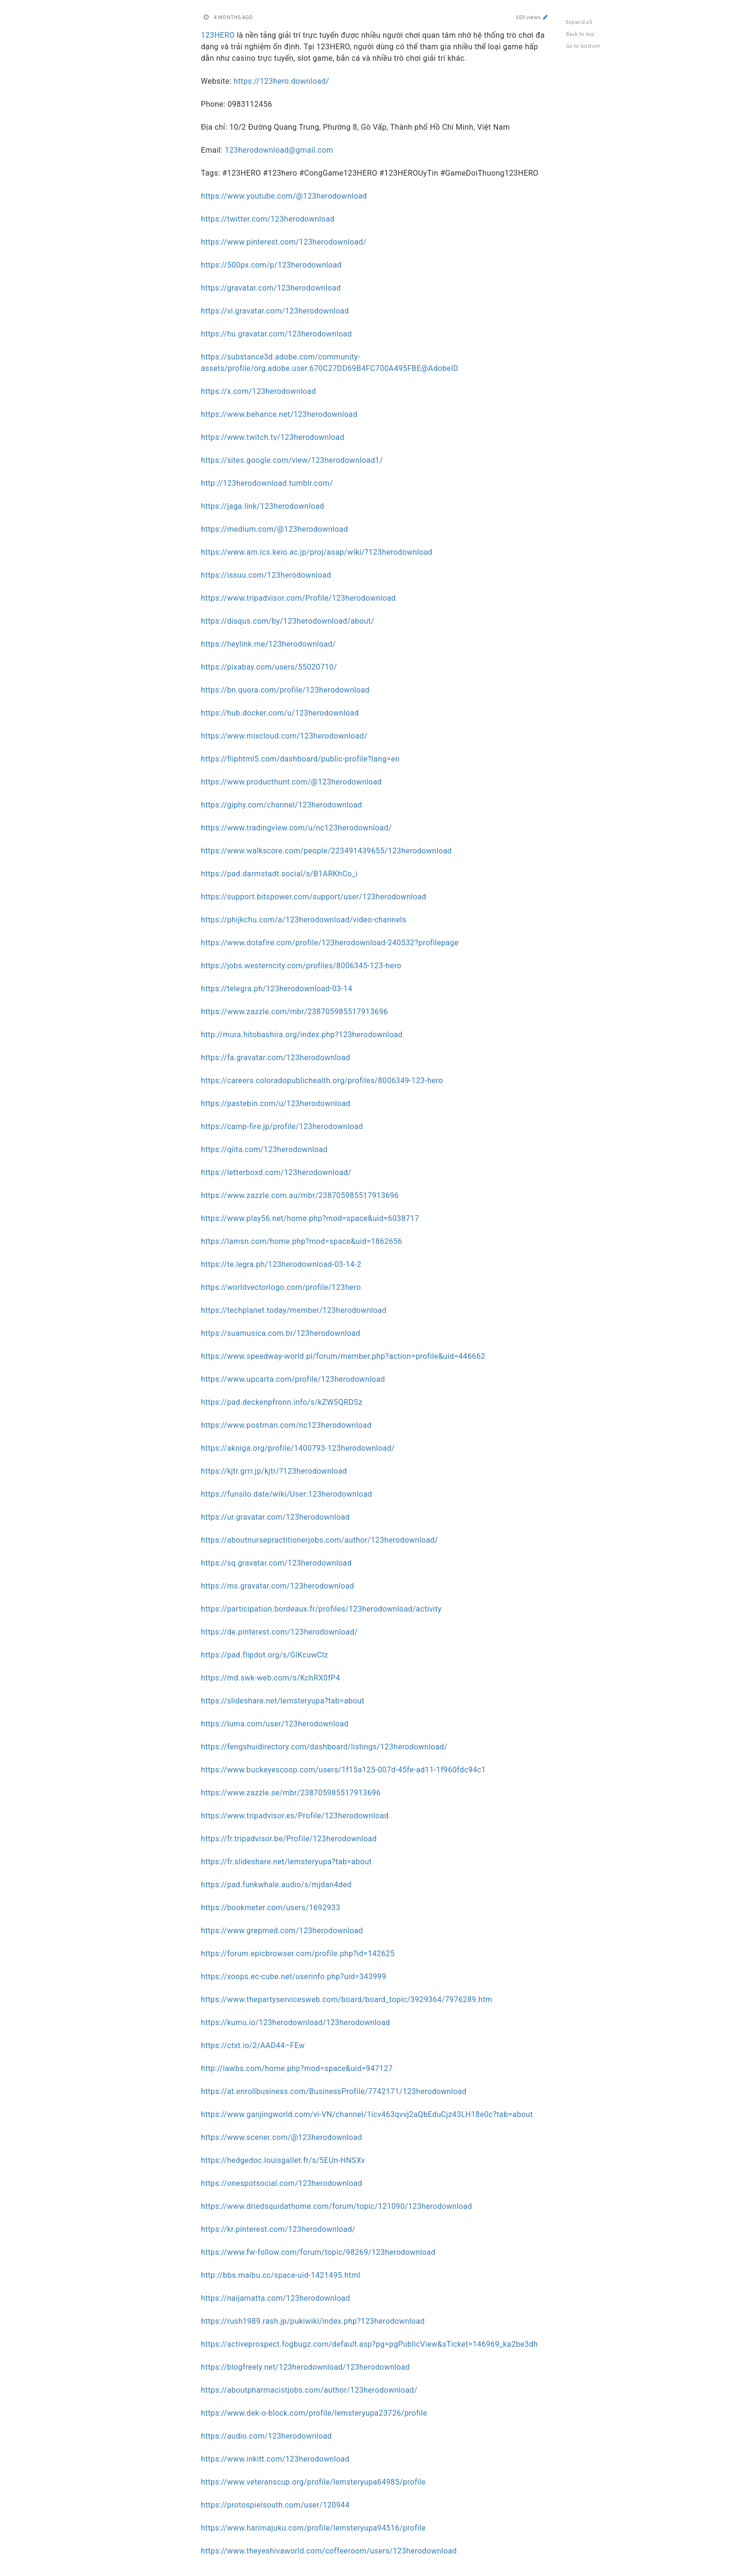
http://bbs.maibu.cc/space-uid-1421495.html (280, 2275)
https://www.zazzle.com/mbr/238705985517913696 (294, 1011)
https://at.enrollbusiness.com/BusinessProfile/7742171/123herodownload (333, 2091)
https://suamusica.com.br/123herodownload (280, 1333)
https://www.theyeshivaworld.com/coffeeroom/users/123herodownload (329, 2550)
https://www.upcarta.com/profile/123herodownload (293, 1379)
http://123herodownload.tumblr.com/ (267, 483)
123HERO (218, 35)
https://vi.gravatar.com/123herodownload (275, 310)
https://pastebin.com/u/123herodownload (276, 1103)
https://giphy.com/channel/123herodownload (281, 804)
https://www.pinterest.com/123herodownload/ (283, 241)
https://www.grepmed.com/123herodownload (282, 1930)
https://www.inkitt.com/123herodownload (275, 2459)
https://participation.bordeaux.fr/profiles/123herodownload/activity (321, 1608)
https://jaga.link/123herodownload (262, 506)
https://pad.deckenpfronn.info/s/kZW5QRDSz (282, 1402)
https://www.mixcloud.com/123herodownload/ (284, 735)
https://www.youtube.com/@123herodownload (284, 196)
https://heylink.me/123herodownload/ (268, 644)
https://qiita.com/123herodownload (264, 1149)
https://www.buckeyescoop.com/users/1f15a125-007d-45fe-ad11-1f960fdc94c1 (343, 1769)
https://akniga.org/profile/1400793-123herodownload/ (298, 1448)
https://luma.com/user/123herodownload (275, 1723)
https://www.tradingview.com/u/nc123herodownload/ (296, 827)
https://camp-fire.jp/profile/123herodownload (282, 1126)
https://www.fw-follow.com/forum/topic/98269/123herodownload (318, 2252)
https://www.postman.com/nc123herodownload (286, 1425)
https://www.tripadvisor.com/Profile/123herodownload (298, 598)
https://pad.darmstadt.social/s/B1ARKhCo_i (279, 873)
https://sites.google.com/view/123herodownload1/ (292, 460)
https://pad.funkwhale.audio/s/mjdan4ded (276, 1884)
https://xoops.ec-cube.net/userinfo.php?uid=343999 (293, 1976)
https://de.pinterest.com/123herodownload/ (279, 1631)
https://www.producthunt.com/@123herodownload (291, 781)
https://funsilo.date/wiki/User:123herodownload (286, 1494)
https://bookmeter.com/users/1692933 (270, 1907)
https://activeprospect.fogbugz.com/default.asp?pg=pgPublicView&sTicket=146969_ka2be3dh (369, 2344)
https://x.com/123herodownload (258, 391)
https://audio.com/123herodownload (266, 2436)
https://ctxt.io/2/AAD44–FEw (253, 2045)
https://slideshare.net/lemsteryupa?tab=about (282, 1700)
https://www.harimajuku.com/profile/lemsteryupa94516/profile (313, 2527)
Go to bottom (583, 45)
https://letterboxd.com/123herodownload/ (276, 1172)
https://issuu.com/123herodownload (266, 575)
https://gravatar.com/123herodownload (271, 287)
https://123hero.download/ (281, 81)
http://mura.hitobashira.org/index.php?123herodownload (302, 1034)
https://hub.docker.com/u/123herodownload (280, 712)
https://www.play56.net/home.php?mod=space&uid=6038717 (310, 1218)
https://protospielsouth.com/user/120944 (275, 2504)
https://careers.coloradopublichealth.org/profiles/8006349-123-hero (322, 1080)
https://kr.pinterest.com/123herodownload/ (278, 2229)
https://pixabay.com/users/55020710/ (269, 667)
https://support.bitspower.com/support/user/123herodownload (313, 896)
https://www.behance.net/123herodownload (279, 414)
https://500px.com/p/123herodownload (271, 264)
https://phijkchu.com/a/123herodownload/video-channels (303, 919)
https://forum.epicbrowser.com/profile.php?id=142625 (298, 1953)
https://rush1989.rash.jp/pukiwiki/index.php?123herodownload (313, 2321)
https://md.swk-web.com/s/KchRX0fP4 (270, 1677)
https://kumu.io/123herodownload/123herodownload (295, 2022)
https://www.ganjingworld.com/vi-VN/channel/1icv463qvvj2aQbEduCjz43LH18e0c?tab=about (367, 2114)
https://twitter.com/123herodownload (267, 219)
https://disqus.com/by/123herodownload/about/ (288, 621)
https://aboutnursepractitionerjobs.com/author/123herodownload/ (319, 1540)
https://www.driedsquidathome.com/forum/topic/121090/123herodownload (336, 2206)
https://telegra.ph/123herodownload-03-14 (277, 988)
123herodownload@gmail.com (279, 150)
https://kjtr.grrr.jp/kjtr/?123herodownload (274, 1471)
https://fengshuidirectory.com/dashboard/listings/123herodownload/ (324, 1746)
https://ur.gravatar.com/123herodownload (275, 1517)
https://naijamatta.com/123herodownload (275, 2298)
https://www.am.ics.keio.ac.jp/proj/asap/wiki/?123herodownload (316, 552)
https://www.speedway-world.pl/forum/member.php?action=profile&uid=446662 (343, 1356)
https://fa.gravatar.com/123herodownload (275, 1057)
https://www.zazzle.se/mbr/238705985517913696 (291, 1792)
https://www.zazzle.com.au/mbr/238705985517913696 (300, 1195)
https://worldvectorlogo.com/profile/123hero (281, 1287)
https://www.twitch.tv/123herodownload (272, 437)
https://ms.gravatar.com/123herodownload (277, 1585)
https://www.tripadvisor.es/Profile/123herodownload (294, 1815)
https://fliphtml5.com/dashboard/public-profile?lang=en (300, 758)
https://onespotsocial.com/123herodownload (281, 2183)
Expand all (579, 21)
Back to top (580, 33)
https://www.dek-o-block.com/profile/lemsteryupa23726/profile (314, 2413)
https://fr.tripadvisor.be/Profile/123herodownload (289, 1838)
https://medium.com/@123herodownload (274, 529)
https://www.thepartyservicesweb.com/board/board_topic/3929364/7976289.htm (346, 1999)
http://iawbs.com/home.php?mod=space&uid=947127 (297, 2068)
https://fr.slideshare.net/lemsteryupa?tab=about (286, 1861)
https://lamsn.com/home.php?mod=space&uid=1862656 (301, 1241)
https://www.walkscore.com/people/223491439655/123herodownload (326, 850)
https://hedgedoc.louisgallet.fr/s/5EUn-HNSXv (283, 2160)
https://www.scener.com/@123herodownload (281, 2137)
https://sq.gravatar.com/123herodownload (276, 1563)
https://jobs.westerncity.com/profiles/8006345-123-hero (301, 965)
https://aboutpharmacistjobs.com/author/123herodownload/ (309, 2390)
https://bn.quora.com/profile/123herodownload (285, 689)
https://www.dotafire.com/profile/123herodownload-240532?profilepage (330, 942)
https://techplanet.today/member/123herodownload (293, 1310)
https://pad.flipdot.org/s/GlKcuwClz (264, 1654)
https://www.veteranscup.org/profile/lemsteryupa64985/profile (313, 2481)
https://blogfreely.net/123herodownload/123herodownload (305, 2367)
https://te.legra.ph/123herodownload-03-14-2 (281, 1264)
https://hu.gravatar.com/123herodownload (276, 333)
